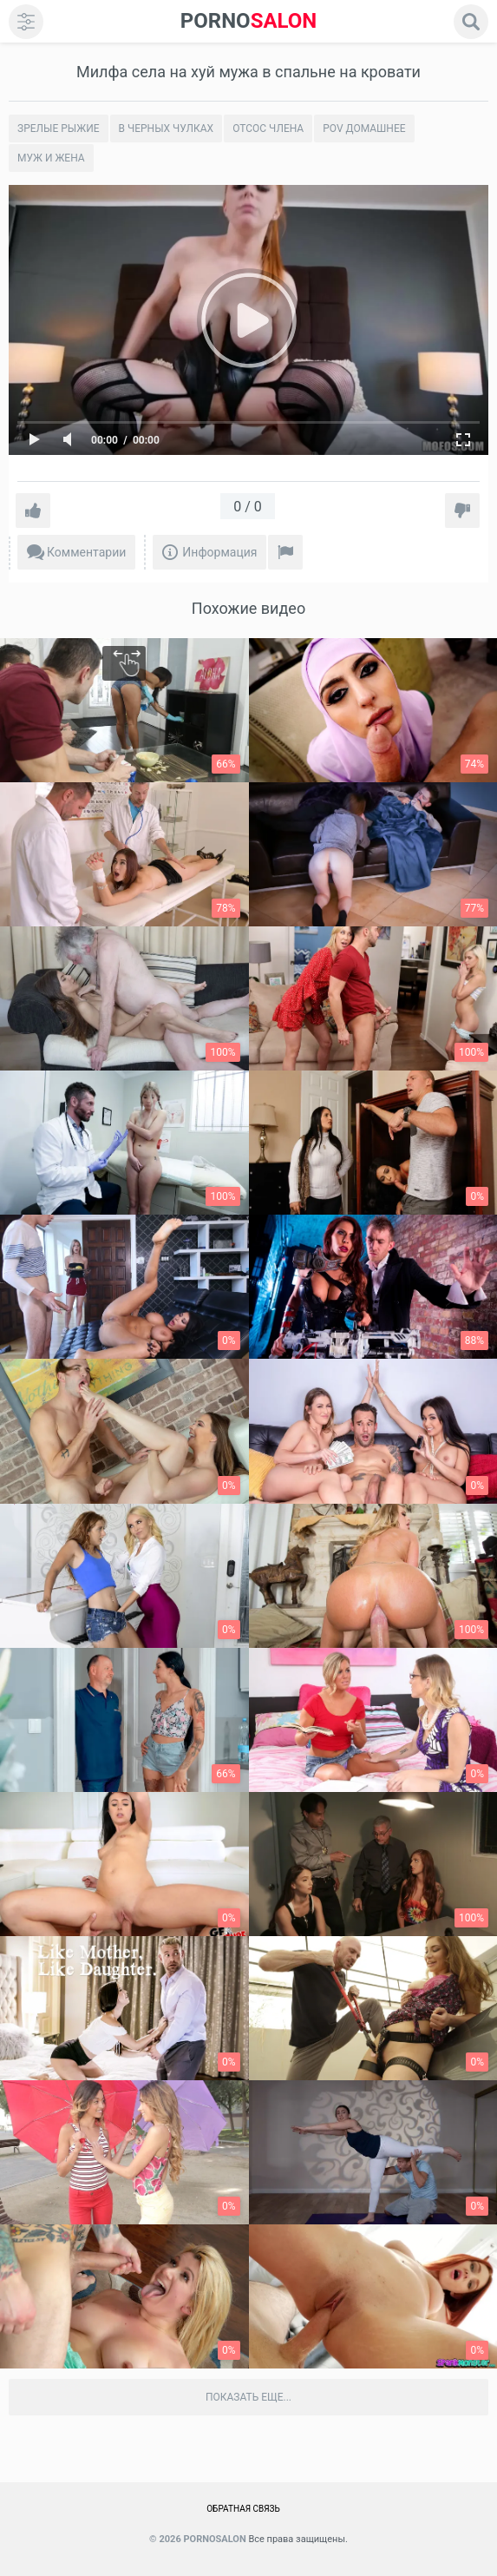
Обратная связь (243, 2508)
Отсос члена (268, 128)
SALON (248, 21)
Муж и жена (51, 158)
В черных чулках (166, 128)
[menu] (26, 21)
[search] (471, 21)
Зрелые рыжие (58, 128)
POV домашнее (364, 128)
